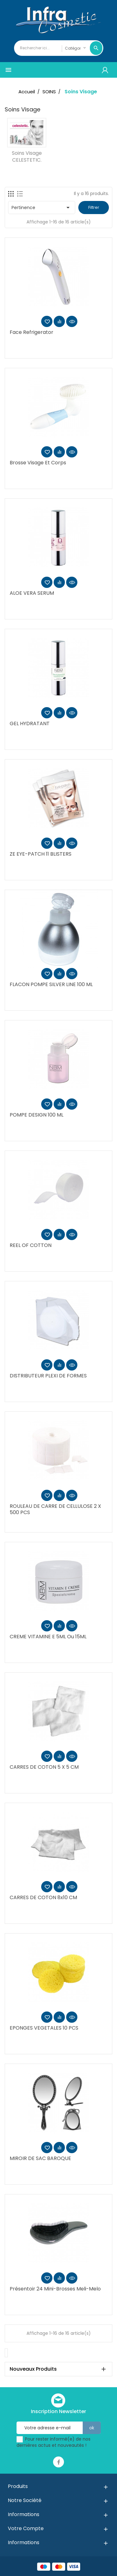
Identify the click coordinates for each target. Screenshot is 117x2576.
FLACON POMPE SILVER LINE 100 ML (51, 984)
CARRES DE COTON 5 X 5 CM (44, 1767)
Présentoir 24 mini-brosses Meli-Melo (55, 2288)
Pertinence (42, 207)
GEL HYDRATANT (30, 723)
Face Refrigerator (31, 332)
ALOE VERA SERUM (32, 593)
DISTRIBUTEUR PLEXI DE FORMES (48, 1375)
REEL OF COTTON (30, 1245)
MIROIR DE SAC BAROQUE (40, 2158)
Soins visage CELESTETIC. (27, 156)
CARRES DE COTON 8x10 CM (43, 1897)
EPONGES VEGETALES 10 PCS (44, 2027)
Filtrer (93, 207)
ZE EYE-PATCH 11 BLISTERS (40, 854)
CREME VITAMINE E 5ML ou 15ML (48, 1636)
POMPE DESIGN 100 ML (36, 1114)
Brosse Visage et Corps (38, 462)
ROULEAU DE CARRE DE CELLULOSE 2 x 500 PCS (55, 1509)
